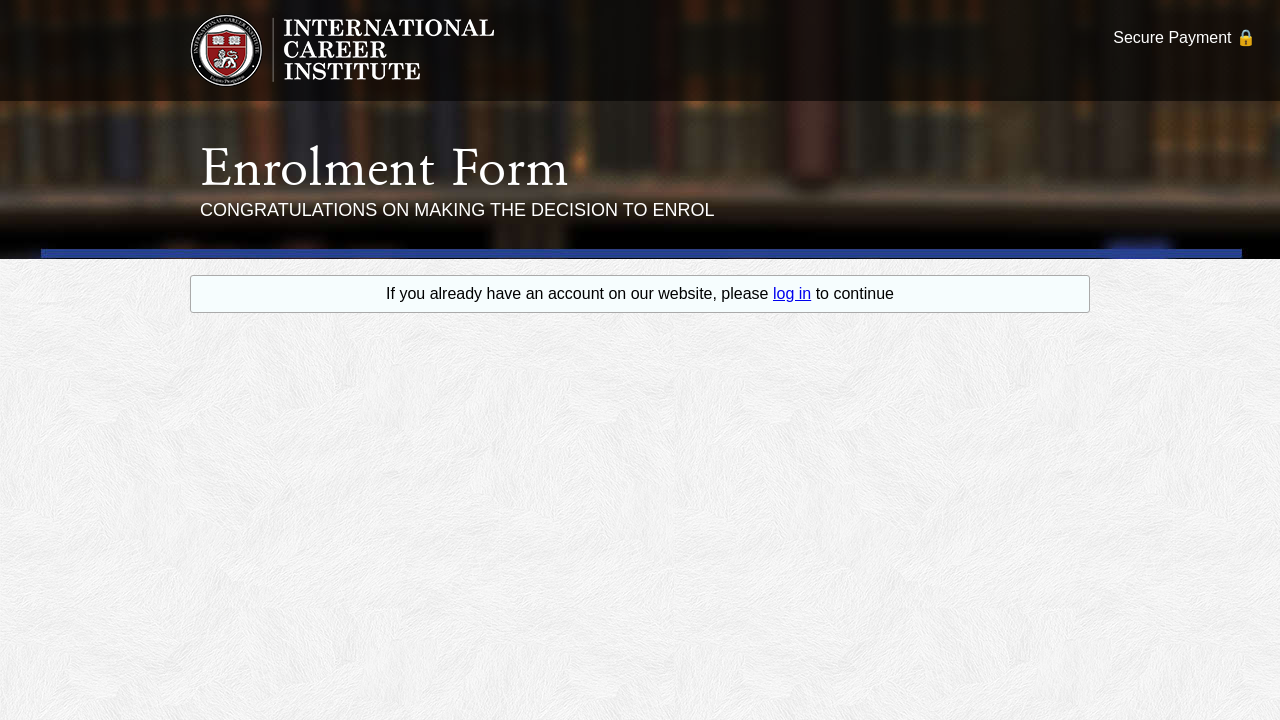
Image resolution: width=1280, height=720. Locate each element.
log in (792, 293)
